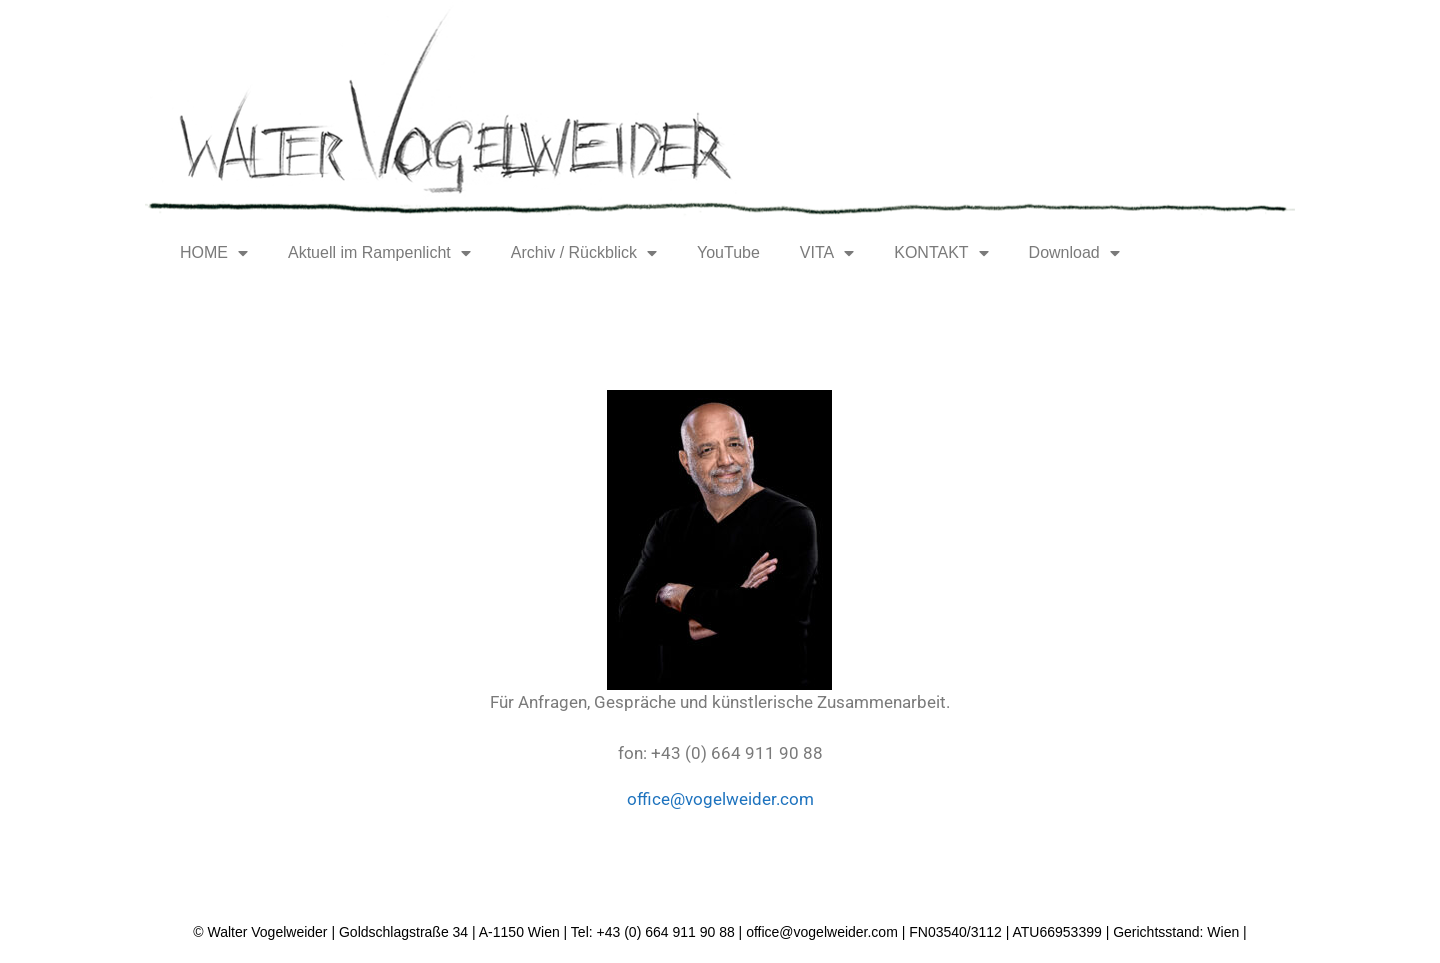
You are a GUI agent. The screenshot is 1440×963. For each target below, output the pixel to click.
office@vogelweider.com (720, 799)
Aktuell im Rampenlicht (379, 253)
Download (1074, 253)
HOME (214, 253)
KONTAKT (941, 253)
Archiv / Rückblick (584, 253)
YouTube (728, 252)
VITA (827, 253)
